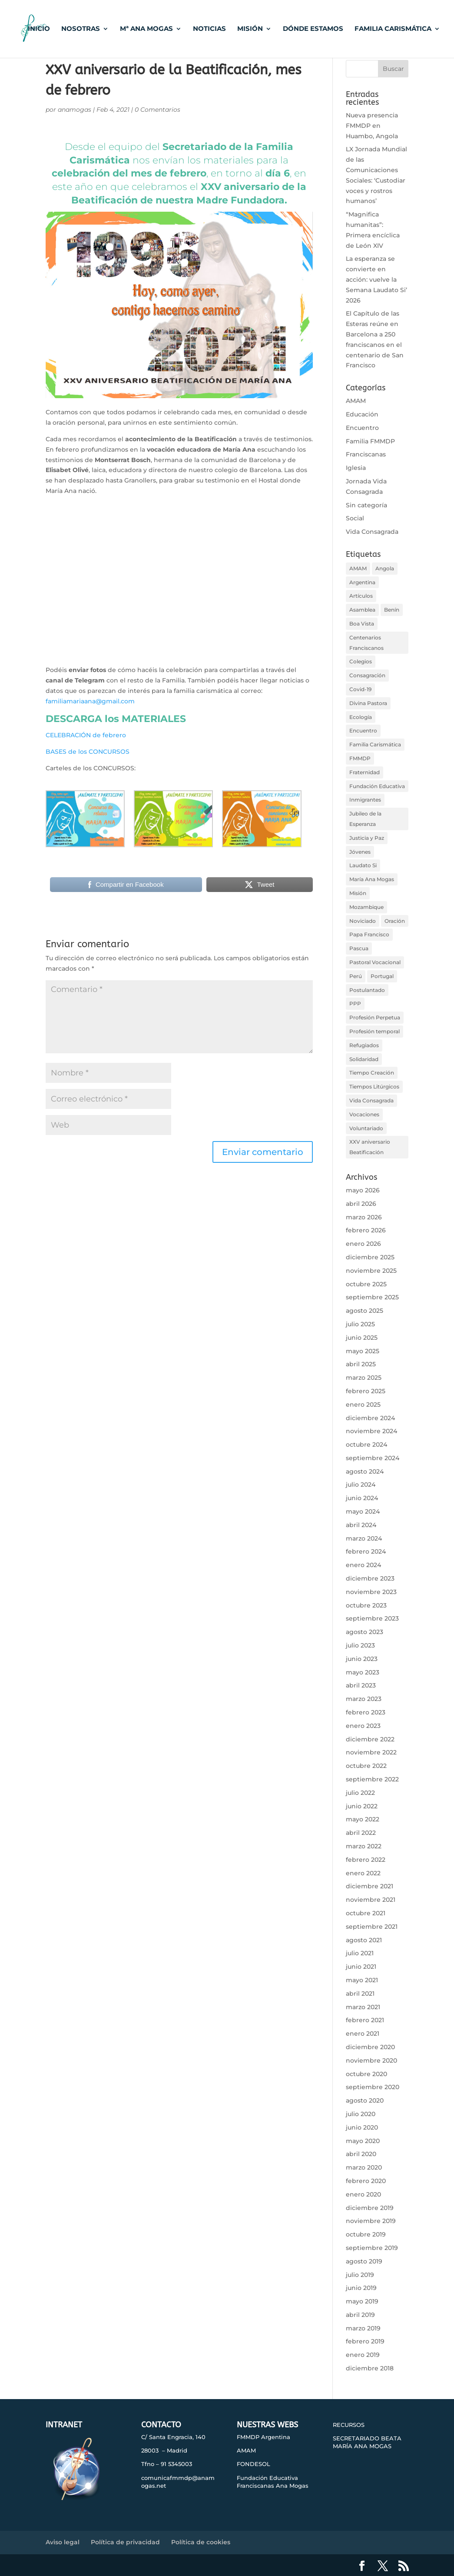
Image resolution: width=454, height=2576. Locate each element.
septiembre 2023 (372, 1618)
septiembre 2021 (372, 1926)
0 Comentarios (157, 109)
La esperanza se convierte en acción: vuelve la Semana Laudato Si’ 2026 (376, 279)
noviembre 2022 (371, 1752)
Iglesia (356, 468)
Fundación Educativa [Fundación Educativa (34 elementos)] (377, 786)
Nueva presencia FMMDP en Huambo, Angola (372, 125)
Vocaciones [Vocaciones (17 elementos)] (364, 1114)
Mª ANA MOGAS (146, 29)
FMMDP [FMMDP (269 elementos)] (360, 758)
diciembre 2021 (369, 1886)
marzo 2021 (363, 2007)
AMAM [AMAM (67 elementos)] (358, 568)
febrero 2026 (366, 1230)
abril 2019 (360, 2315)
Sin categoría (366, 505)
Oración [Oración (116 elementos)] (394, 921)
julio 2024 (360, 1484)
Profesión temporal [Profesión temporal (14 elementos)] (374, 1031)
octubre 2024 (366, 1444)
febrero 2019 (365, 2341)
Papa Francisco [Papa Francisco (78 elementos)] (369, 934)
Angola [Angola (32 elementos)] (384, 568)
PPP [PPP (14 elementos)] (355, 1003)
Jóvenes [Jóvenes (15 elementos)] (360, 852)
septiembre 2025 (372, 1297)
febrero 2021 (365, 2020)
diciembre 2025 (370, 1257)
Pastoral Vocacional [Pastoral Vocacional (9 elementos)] (375, 962)
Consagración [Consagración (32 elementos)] (367, 675)
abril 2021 (360, 1993)
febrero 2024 (366, 1551)
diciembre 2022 (370, 1739)
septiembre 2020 (372, 2087)
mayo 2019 (362, 2301)
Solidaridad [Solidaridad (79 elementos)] (363, 1059)
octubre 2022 (366, 1766)
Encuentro (362, 428)
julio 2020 (360, 2114)
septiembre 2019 (372, 2248)
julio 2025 (360, 1324)
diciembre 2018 (370, 2368)
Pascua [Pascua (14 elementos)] (358, 948)
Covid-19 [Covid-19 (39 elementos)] (360, 689)
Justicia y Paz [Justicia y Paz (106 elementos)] (366, 838)
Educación (362, 414)
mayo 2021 (362, 1980)
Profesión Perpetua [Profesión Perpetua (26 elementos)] (374, 1017)
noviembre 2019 (371, 2221)
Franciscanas (366, 454)
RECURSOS (349, 2424)
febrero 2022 (365, 1860)
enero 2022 (363, 1873)
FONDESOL (253, 2463)
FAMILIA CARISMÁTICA (393, 29)
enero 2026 (363, 1244)
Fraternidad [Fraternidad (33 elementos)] (364, 772)
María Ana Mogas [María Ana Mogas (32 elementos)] (371, 879)
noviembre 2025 (371, 1271)
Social (355, 518)
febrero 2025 (365, 1391)
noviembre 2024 (371, 1431)
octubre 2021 (365, 1913)
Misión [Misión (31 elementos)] (357, 893)
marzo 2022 (363, 1846)
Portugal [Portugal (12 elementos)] (382, 976)
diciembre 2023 (370, 1578)
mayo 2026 (363, 1190)
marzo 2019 (363, 2328)
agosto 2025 (364, 1311)
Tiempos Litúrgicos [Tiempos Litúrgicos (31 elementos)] (374, 1086)
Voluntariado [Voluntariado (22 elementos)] (366, 1128)
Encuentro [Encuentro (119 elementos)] (363, 730)
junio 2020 (362, 2127)
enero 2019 (363, 2355)
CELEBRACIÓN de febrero (86, 735)
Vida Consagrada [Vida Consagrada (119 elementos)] (371, 1100)
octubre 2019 (366, 2234)
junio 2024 (362, 1498)
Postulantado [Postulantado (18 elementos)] (367, 990)
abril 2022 (361, 1833)
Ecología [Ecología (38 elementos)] (360, 717)
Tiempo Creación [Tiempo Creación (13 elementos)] (371, 1072)
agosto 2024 (365, 1471)
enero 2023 (363, 1726)
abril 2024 (361, 1525)
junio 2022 (362, 1806)
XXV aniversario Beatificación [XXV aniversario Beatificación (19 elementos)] (369, 1146)
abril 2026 (361, 1204)
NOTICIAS (209, 29)
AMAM (356, 401)
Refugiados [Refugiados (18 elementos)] (364, 1045)
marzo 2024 (364, 1538)
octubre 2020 (366, 2074)
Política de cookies (200, 2542)
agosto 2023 (364, 1632)
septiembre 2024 (372, 1458)
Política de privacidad (125, 2542)
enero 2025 (363, 1404)
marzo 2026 (364, 1217)
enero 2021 (362, 2033)
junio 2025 (362, 1337)
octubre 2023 (366, 1605)
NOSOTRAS (80, 29)
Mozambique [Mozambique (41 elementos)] (366, 907)
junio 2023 (362, 1659)
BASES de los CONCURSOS (87, 751)
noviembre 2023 (371, 1592)
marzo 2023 (363, 1699)
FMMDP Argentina (263, 2436)
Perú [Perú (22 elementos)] (355, 976)
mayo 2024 (363, 1511)
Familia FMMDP (370, 441)
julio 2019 (360, 2275)
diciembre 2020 (370, 2047)
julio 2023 (360, 1645)
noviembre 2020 (371, 2060)
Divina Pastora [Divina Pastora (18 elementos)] (368, 703)
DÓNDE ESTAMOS (313, 29)
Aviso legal (63, 2542)
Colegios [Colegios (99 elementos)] (360, 661)
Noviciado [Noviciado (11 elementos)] (362, 921)
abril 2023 (361, 1685)
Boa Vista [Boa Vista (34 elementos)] (361, 623)
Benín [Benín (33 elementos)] (391, 609)
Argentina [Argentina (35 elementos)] (362, 582)
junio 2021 (361, 1966)
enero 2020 (363, 2194)
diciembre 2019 (370, 2208)
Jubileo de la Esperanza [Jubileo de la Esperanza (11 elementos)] (365, 818)
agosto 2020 (365, 2100)
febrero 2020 (366, 2181)
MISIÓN (250, 29)
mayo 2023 (362, 1672)
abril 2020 (361, 2154)
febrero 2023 (365, 1712)
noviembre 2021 (370, 1900)
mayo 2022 (362, 1819)
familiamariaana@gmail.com (90, 701)
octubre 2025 (366, 1284)
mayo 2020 (363, 2141)
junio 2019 (361, 2288)
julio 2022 (360, 1793)
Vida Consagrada (372, 532)
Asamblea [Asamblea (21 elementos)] (362, 609)
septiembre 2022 (372, 1779)
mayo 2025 (362, 1351)
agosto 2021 (364, 1940)
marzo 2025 (363, 1377)
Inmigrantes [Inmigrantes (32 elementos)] (365, 799)
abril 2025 (361, 1364)
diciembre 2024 (370, 1418)
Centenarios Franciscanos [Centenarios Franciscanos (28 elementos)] (366, 642)
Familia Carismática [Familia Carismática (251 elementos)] (375, 744)
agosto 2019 (364, 2261)
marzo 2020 (364, 2167)
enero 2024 (363, 1565)
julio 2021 (360, 1953)
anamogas (74, 109)
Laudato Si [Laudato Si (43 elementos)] (363, 865)
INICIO (39, 29)
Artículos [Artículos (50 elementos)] (361, 595)
